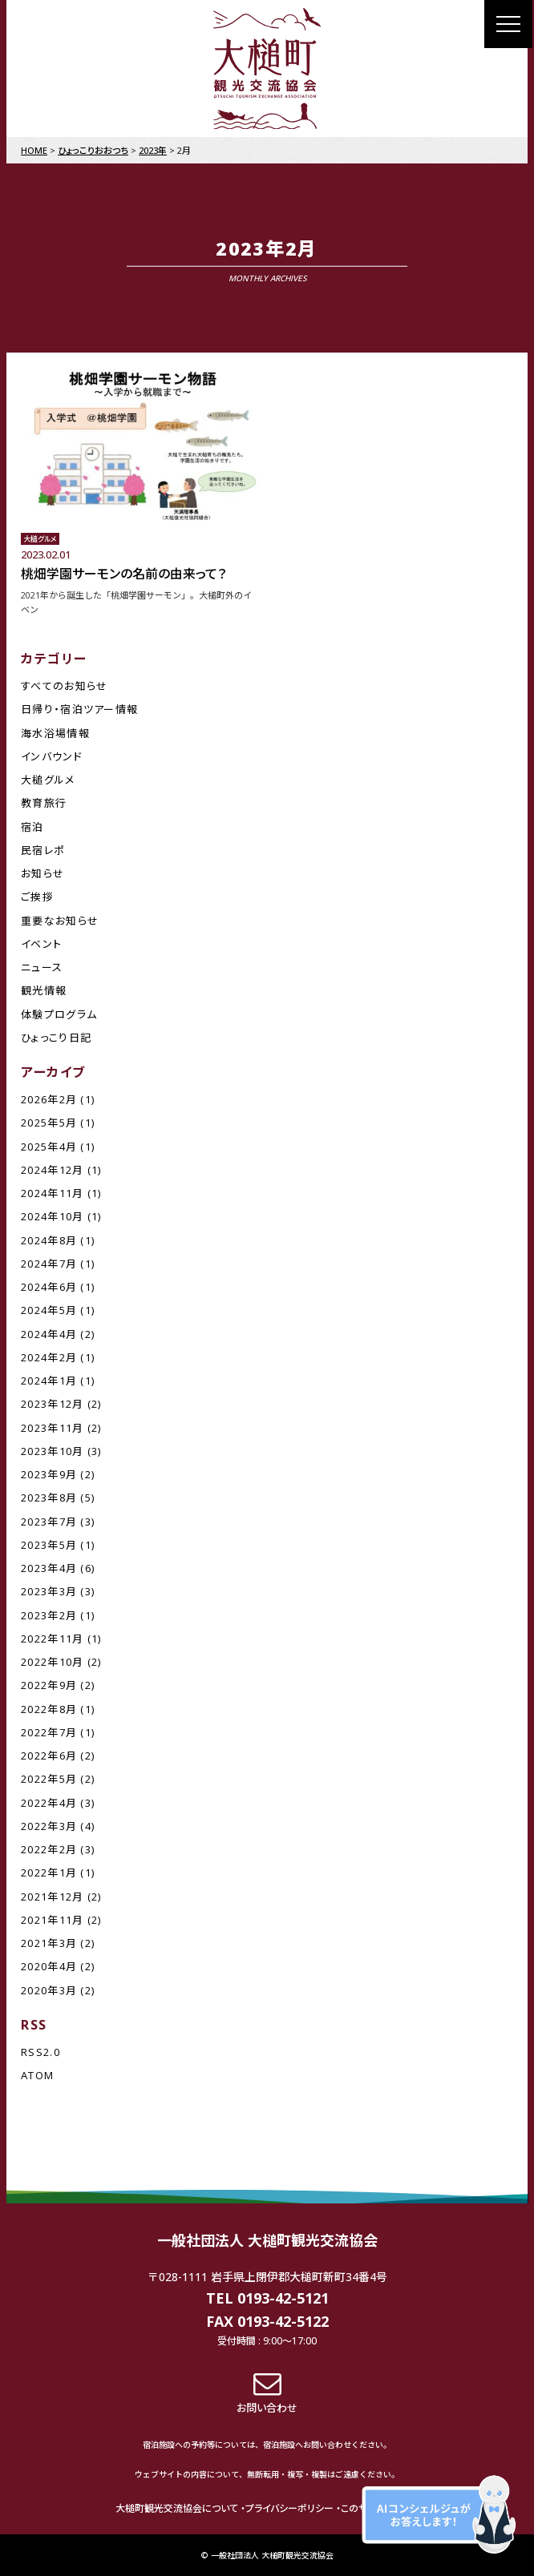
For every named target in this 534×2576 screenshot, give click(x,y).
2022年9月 (49, 1685)
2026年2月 (49, 1099)
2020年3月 (49, 1990)
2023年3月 (49, 1591)
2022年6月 (49, 1755)
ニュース (42, 967)
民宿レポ (43, 850)
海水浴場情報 (55, 733)
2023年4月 (49, 1568)
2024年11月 (52, 1193)
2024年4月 (49, 1334)
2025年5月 (49, 1122)
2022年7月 (49, 1732)
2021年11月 (52, 1920)
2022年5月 (49, 1779)
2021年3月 (49, 1943)
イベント (41, 944)
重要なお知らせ (60, 920)
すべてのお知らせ (64, 686)
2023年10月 (52, 1451)
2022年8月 (49, 1709)
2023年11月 (52, 1428)
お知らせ (42, 873)
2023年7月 (49, 1521)
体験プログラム (59, 1014)
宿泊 (32, 827)
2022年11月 (52, 1638)
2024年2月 (49, 1357)
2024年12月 (52, 1170)
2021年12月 (52, 1896)
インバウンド (52, 756)
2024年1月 (49, 1380)
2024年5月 (49, 1310)
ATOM (37, 2075)
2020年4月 (49, 1966)
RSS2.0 (40, 2052)
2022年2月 (49, 1849)
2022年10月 (52, 1662)
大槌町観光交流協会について (176, 2508)
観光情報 (44, 990)
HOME (34, 150)
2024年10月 (52, 1216)
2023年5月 (49, 1545)
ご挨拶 (37, 896)
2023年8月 (49, 1497)
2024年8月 (49, 1240)
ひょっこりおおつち (93, 150)
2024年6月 (49, 1287)
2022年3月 (49, 1826)
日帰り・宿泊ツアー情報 (79, 709)
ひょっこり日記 (56, 1037)
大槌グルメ (48, 779)
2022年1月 (49, 1872)
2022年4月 (49, 1803)
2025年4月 (49, 1146)
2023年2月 (49, 1615)
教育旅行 (44, 803)
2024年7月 (49, 1263)
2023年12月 (52, 1404)
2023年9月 (49, 1474)
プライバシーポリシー (289, 2508)
